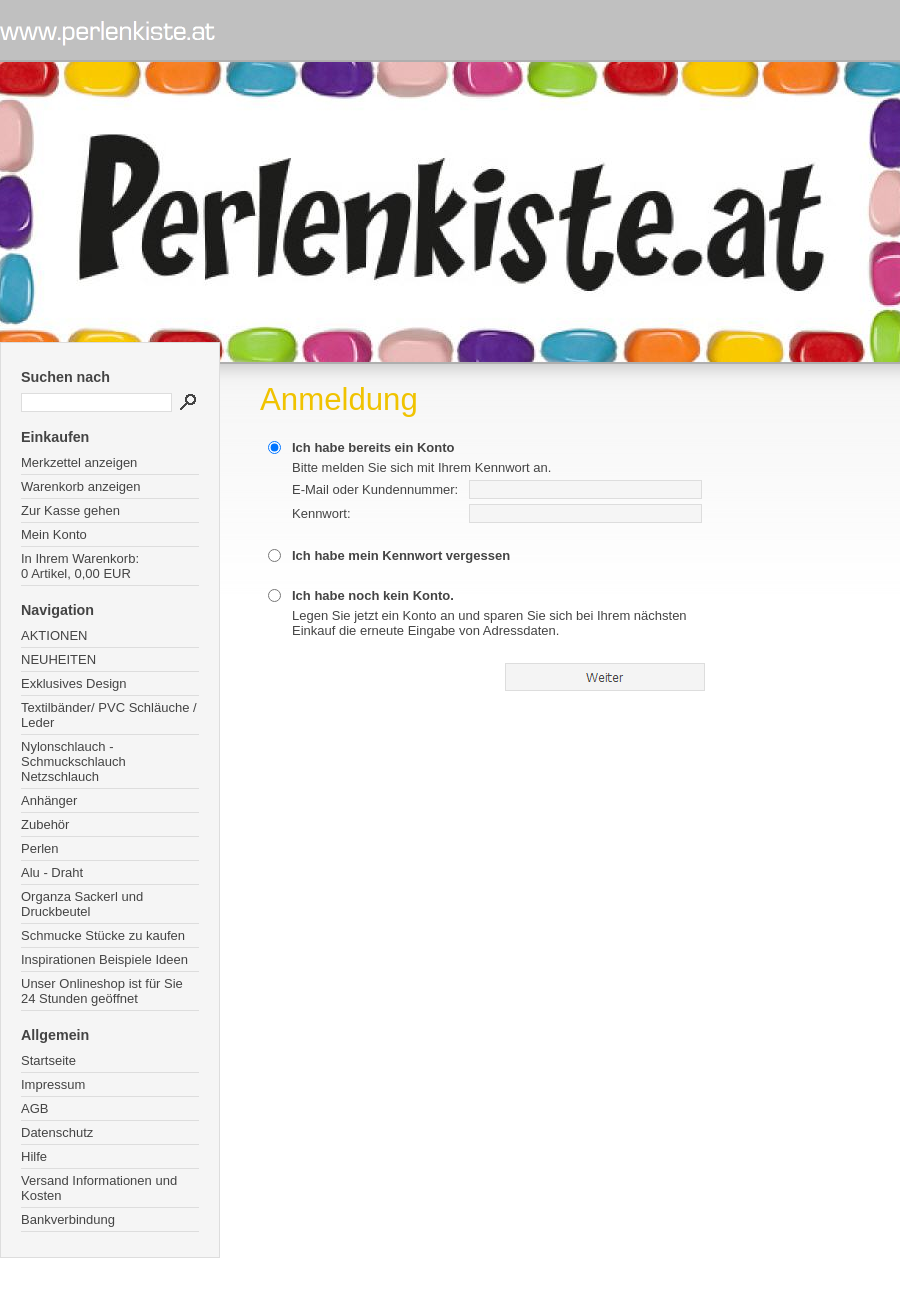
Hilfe (34, 1156)
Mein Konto (54, 534)
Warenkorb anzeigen (80, 486)
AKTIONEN (54, 635)
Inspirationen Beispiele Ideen (104, 959)
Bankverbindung (68, 1219)
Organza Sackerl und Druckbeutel (82, 904)
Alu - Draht (52, 872)
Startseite (48, 1060)
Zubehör (45, 824)
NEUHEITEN (58, 659)
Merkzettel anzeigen (79, 462)
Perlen (40, 848)
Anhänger (49, 800)
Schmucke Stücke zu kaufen (103, 935)
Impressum (53, 1084)
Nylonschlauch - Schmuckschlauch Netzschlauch (73, 761)
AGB (34, 1108)
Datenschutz (57, 1132)
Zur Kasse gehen (70, 510)
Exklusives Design (74, 683)
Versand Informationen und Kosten (99, 1188)
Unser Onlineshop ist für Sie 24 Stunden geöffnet (102, 991)
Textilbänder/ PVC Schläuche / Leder (109, 715)
